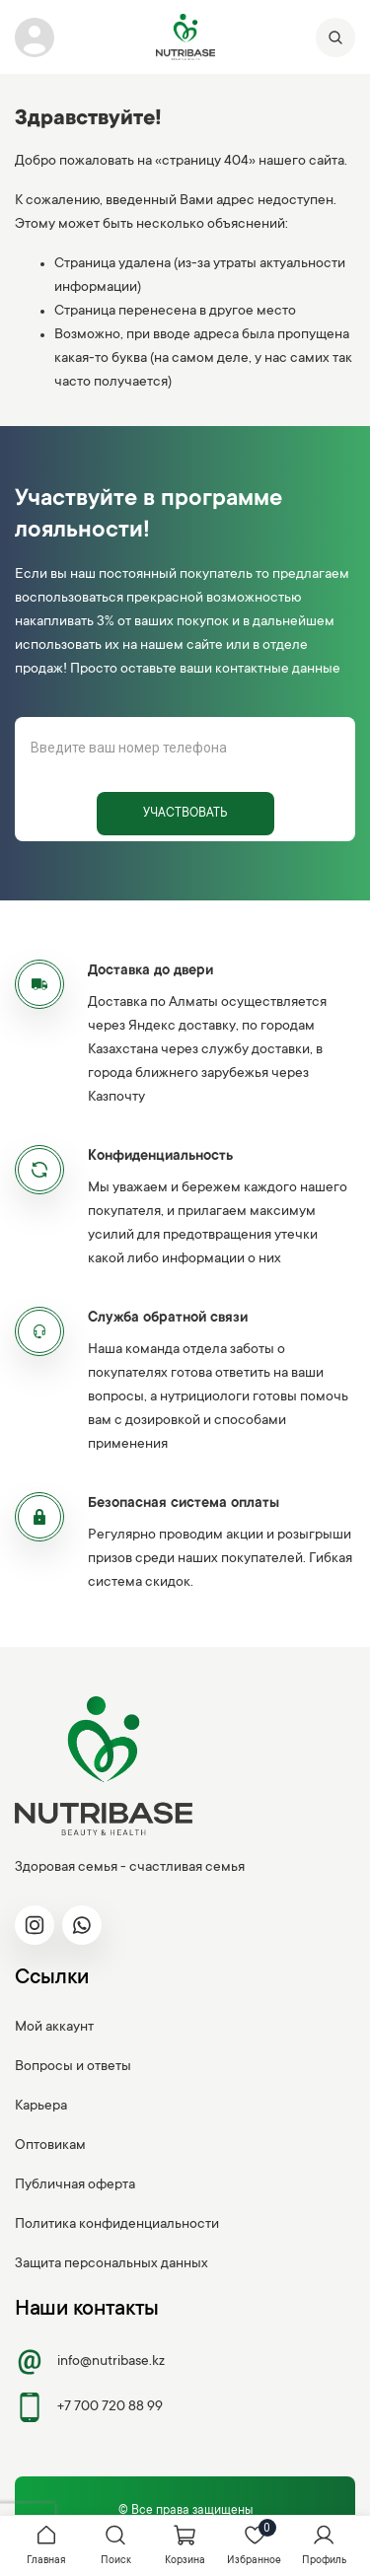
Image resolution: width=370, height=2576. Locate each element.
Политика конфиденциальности (117, 2225)
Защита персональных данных (111, 2264)
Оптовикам (50, 2146)
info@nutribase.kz (90, 2362)
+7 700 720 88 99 (89, 2407)
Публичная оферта (75, 2185)
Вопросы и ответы (73, 2067)
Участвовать (185, 814)
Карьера (41, 2106)
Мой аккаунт (54, 2028)
